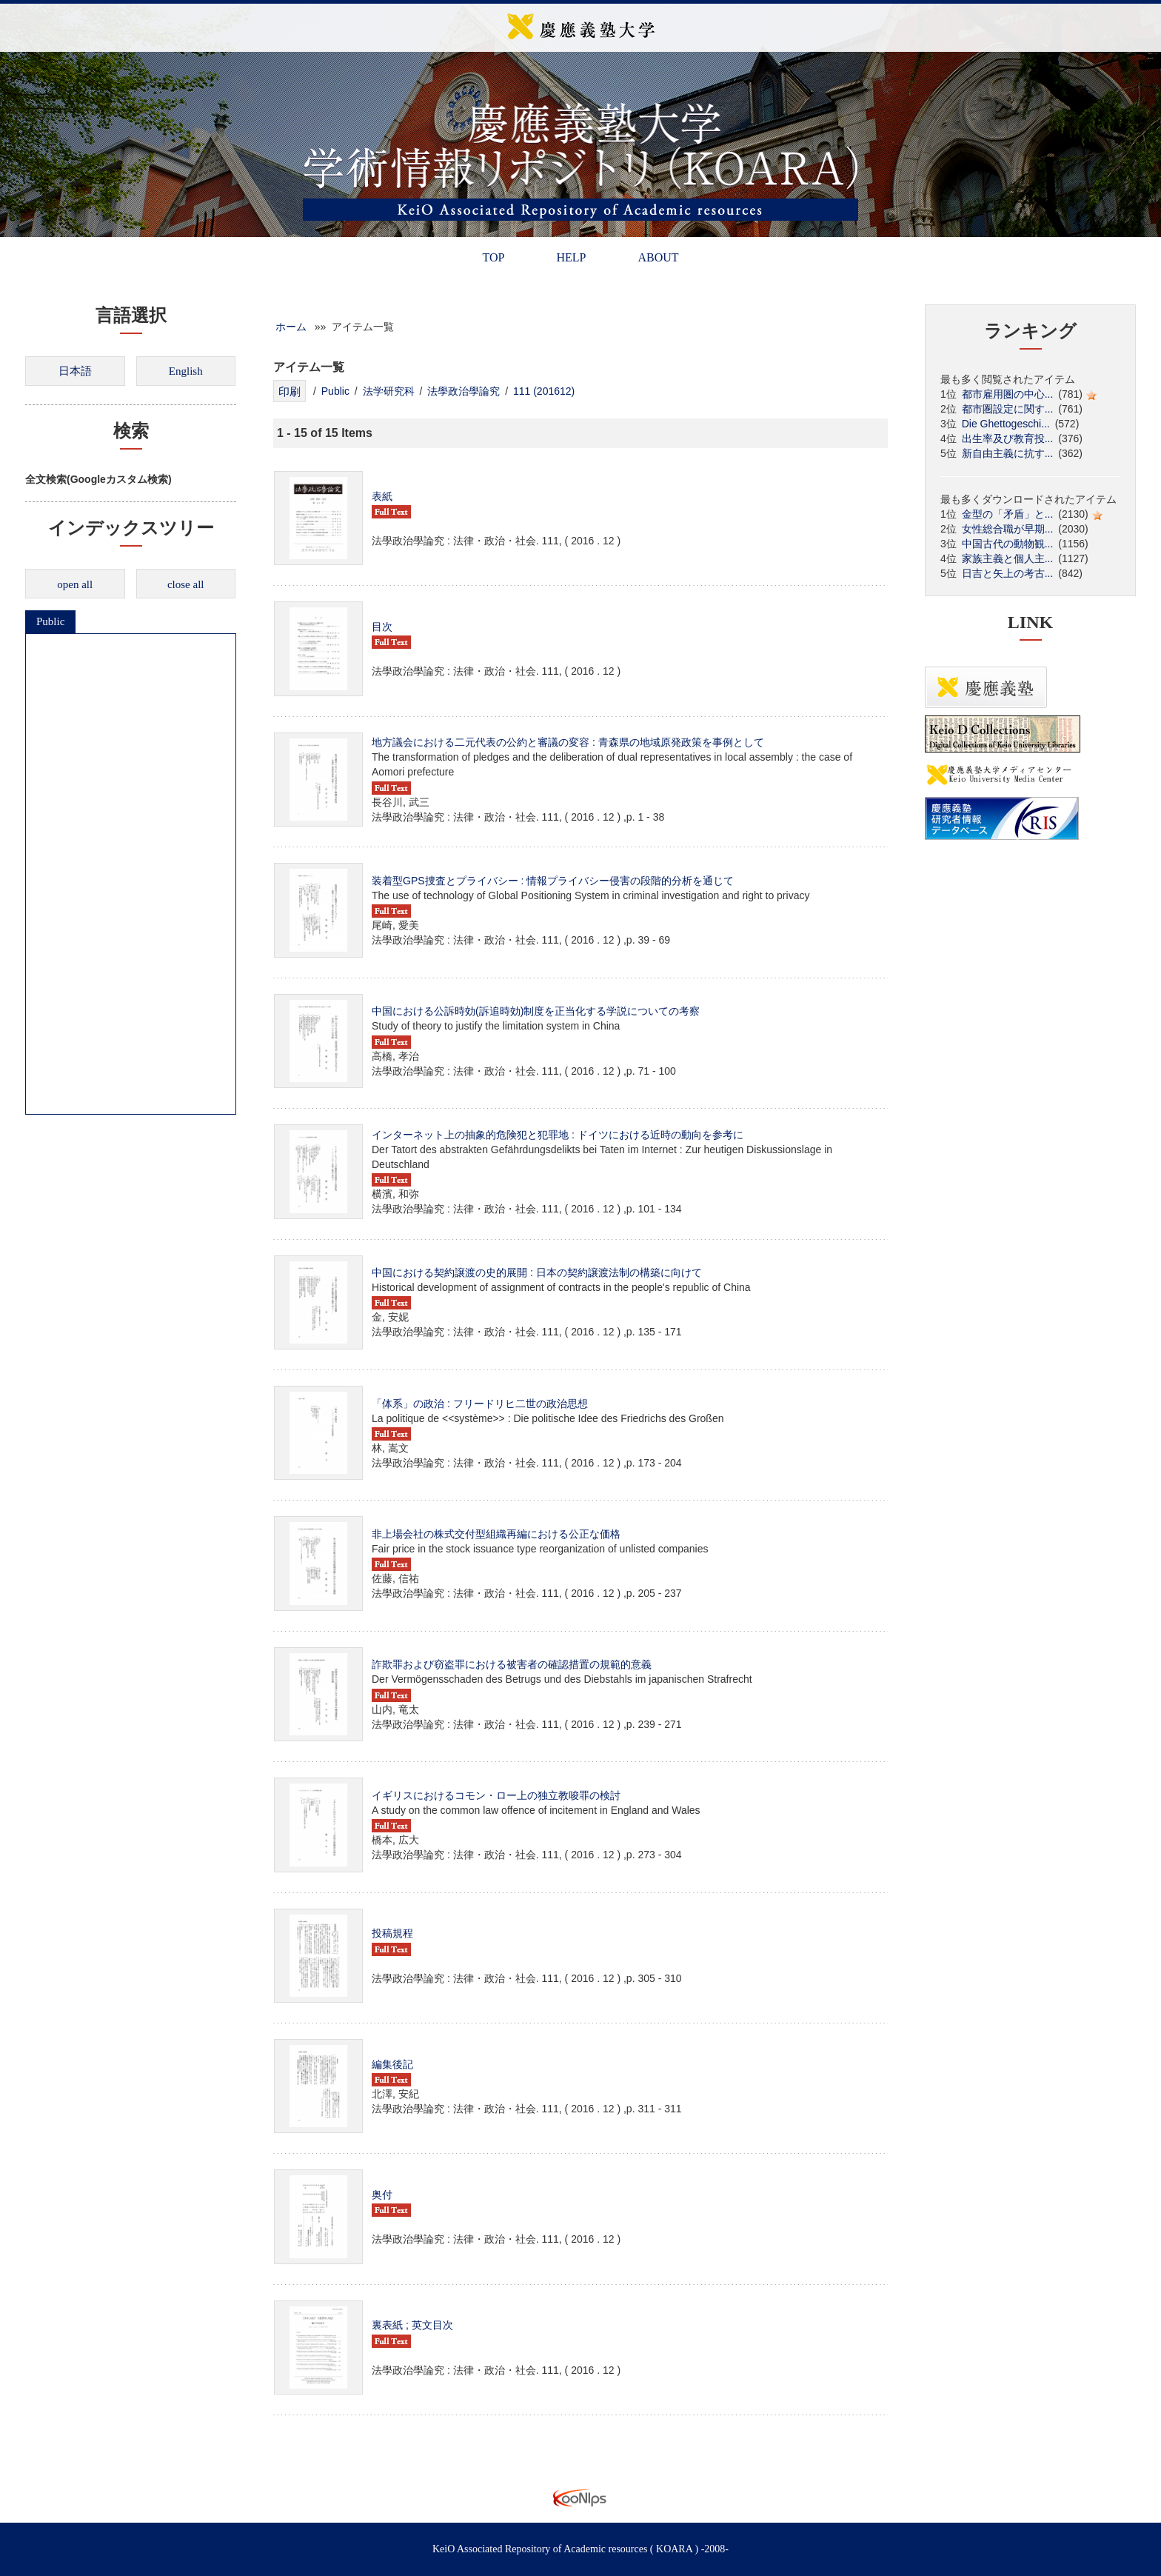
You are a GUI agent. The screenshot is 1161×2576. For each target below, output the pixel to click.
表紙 (382, 496)
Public (50, 621)
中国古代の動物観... (1008, 544)
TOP (493, 257)
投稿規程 (392, 1933)
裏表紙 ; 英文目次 (412, 2325)
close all (185, 584)
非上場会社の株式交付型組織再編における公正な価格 (496, 1534)
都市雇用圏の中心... (1008, 394)
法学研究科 (389, 391)
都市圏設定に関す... (1008, 409)
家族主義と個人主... (1008, 558)
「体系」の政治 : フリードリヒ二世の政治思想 (480, 1403)
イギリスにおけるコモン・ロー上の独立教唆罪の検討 (496, 1795)
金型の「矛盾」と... (1008, 514)
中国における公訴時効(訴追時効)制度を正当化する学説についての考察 (536, 1011)
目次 (382, 627)
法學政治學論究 (463, 391)
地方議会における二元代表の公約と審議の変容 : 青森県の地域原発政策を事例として (568, 742)
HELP (571, 257)
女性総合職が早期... (1008, 529)
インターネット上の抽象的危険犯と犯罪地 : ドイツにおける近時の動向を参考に (557, 1135)
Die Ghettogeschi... (1006, 424)
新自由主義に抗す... (1008, 453)
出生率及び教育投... (1008, 438)
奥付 (382, 2194)
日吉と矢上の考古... (1008, 573)
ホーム (291, 327)
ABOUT (658, 257)
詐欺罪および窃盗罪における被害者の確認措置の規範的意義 (512, 1664)
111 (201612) (544, 391)
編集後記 (392, 2064)
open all (75, 584)
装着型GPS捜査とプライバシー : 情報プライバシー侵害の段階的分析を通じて (553, 881)
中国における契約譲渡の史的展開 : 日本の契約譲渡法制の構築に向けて (537, 1272)
